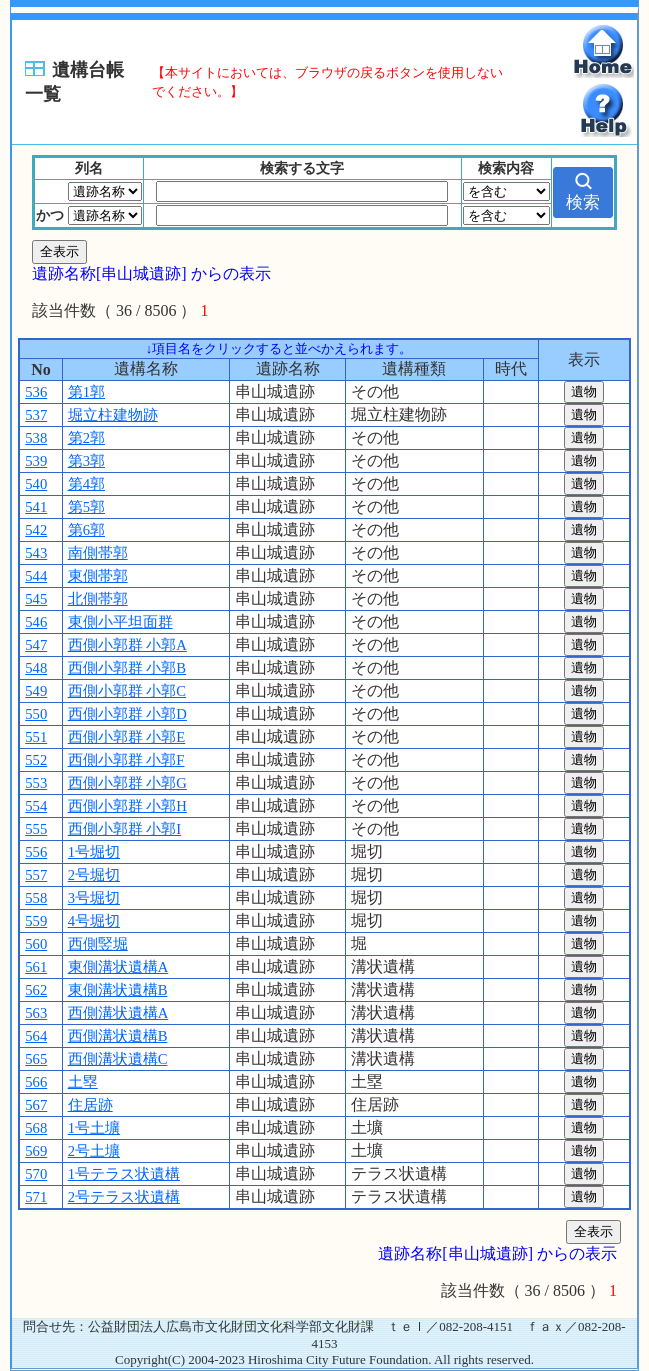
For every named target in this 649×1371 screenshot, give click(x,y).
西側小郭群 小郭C (127, 691)
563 (36, 1013)
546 (36, 622)
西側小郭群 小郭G (127, 783)
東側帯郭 (98, 576)
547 (36, 645)
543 (36, 553)
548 (36, 668)
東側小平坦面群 (120, 622)
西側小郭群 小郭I (125, 829)
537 (36, 415)
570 (36, 1174)
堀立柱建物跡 (113, 415)
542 (36, 530)
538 (36, 438)
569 (36, 1151)
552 (36, 760)
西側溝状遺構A (118, 1013)
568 (36, 1128)
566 (36, 1082)
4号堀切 (94, 921)
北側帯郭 (98, 599)
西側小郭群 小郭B (127, 668)
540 (36, 484)
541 (36, 507)
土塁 (83, 1082)
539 (36, 461)
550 (36, 714)
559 (36, 921)
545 (36, 599)
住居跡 (90, 1105)
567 (36, 1105)
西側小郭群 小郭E (127, 737)
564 (36, 1036)
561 (36, 967)
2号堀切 (94, 875)
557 (36, 875)
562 (36, 990)
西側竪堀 (98, 944)
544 (36, 576)
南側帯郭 (98, 553)
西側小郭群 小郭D (127, 714)
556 (36, 852)
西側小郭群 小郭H (127, 806)
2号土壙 (94, 1151)
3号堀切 (94, 898)
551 (36, 737)
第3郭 (86, 461)
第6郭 (86, 530)
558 (36, 898)
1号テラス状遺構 (124, 1174)
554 (36, 806)
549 (36, 691)
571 (36, 1197)
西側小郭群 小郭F (126, 760)
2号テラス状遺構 (124, 1197)
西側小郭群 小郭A (127, 645)
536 (36, 392)
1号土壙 (94, 1128)
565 (36, 1059)
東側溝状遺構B (118, 990)
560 (36, 944)
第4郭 (86, 484)
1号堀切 (94, 852)
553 (36, 783)
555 (36, 829)
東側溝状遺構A (118, 967)
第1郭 (86, 392)
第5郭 (86, 507)
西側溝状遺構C (118, 1059)
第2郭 (86, 438)
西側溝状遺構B (118, 1036)
